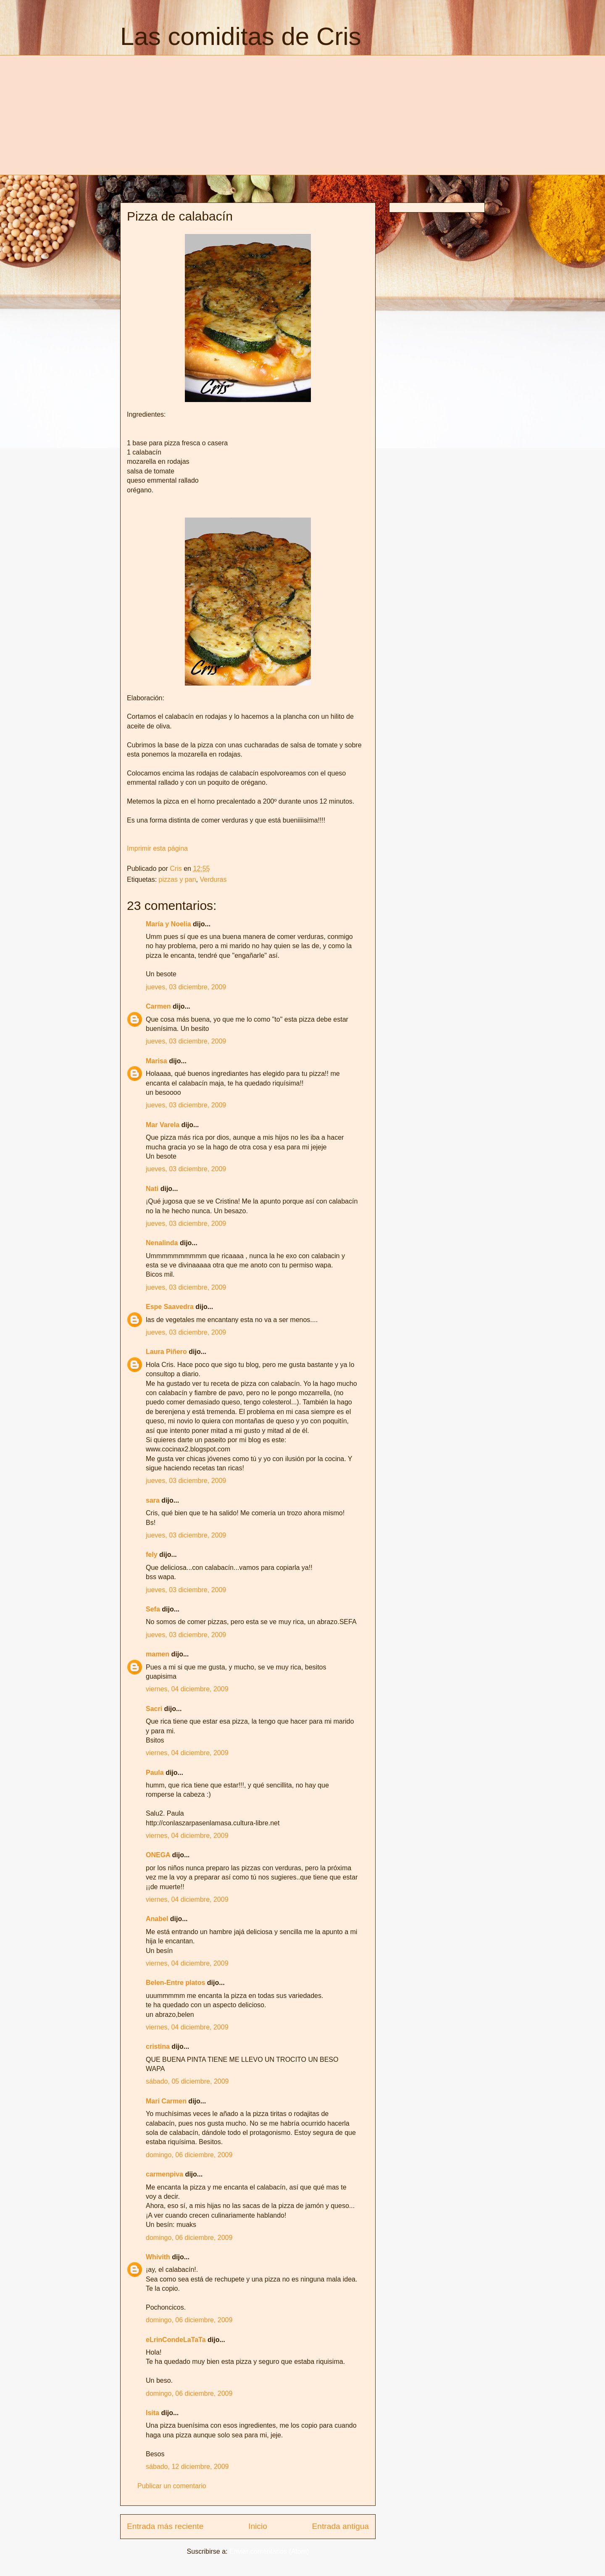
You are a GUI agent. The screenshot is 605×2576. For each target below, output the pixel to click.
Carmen (158, 1006)
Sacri (154, 1708)
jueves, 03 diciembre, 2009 (186, 987)
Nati (152, 1188)
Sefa (153, 1609)
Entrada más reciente (165, 2526)
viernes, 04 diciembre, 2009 (187, 1689)
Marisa (156, 1061)
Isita (152, 2412)
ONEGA (158, 1854)
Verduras (213, 879)
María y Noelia (168, 924)
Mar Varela (162, 1124)
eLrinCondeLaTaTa (176, 2339)
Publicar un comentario (171, 2485)
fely (152, 1554)
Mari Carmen (166, 2101)
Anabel (157, 1918)
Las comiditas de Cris (240, 36)
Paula (155, 1772)
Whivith (158, 2257)
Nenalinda (162, 1242)
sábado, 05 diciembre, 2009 (187, 2081)
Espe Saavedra (170, 1306)
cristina (158, 2046)
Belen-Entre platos (175, 1982)
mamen (157, 1654)
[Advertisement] (190, 114)
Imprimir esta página (157, 848)
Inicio (257, 2526)
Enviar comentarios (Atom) (269, 2551)
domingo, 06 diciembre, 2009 (189, 2154)
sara (153, 1500)
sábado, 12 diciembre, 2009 (187, 2466)
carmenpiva (164, 2174)
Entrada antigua (340, 2526)
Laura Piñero (166, 1351)
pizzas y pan (177, 879)
